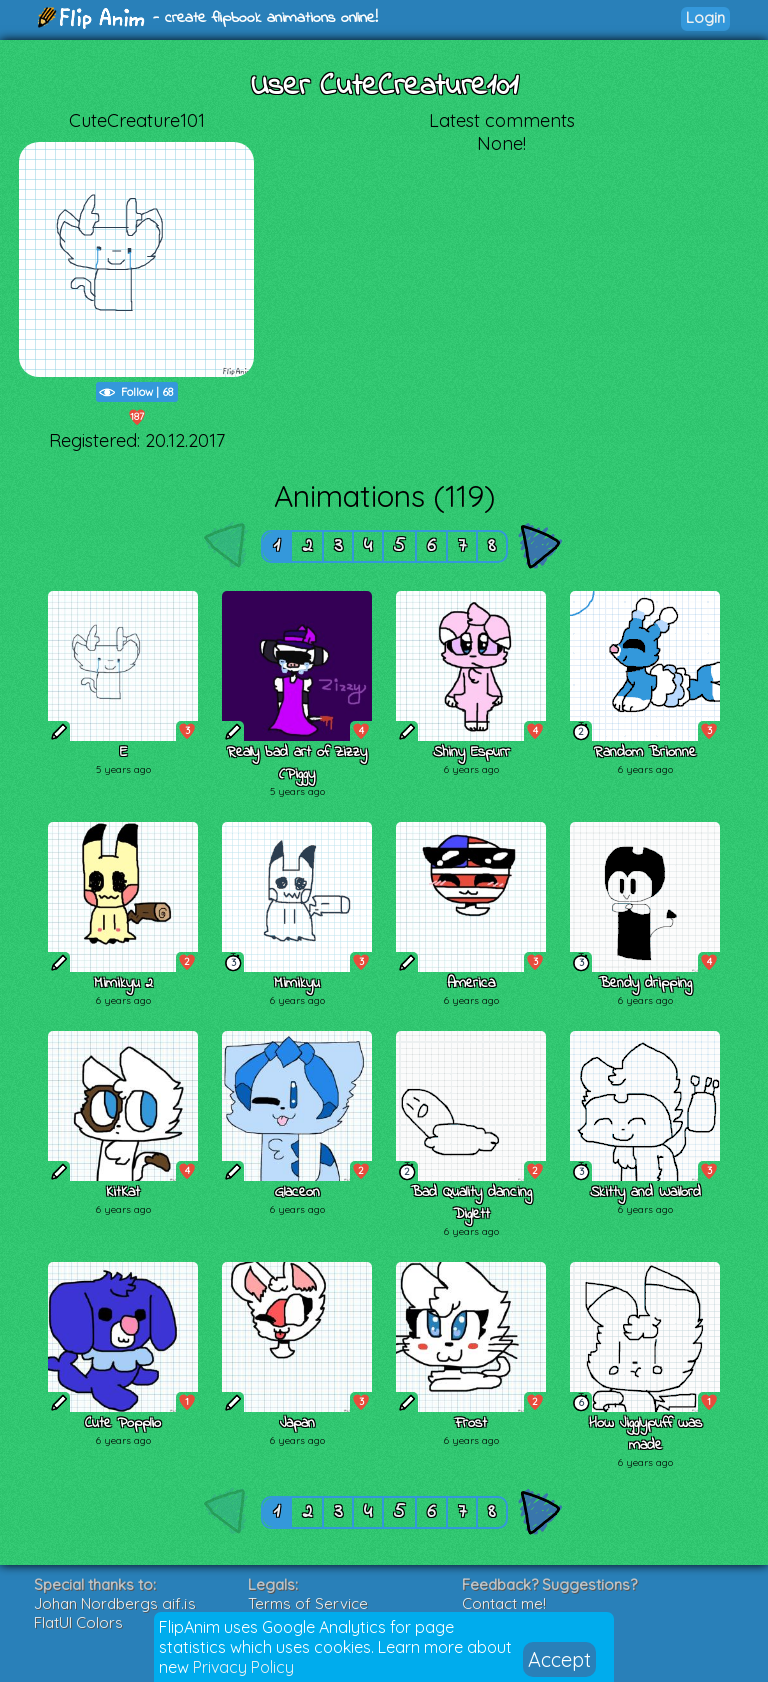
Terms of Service (308, 1603)
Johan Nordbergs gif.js (115, 1603)
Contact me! (504, 1603)
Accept (559, 1659)
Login (705, 17)
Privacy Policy (243, 1667)
